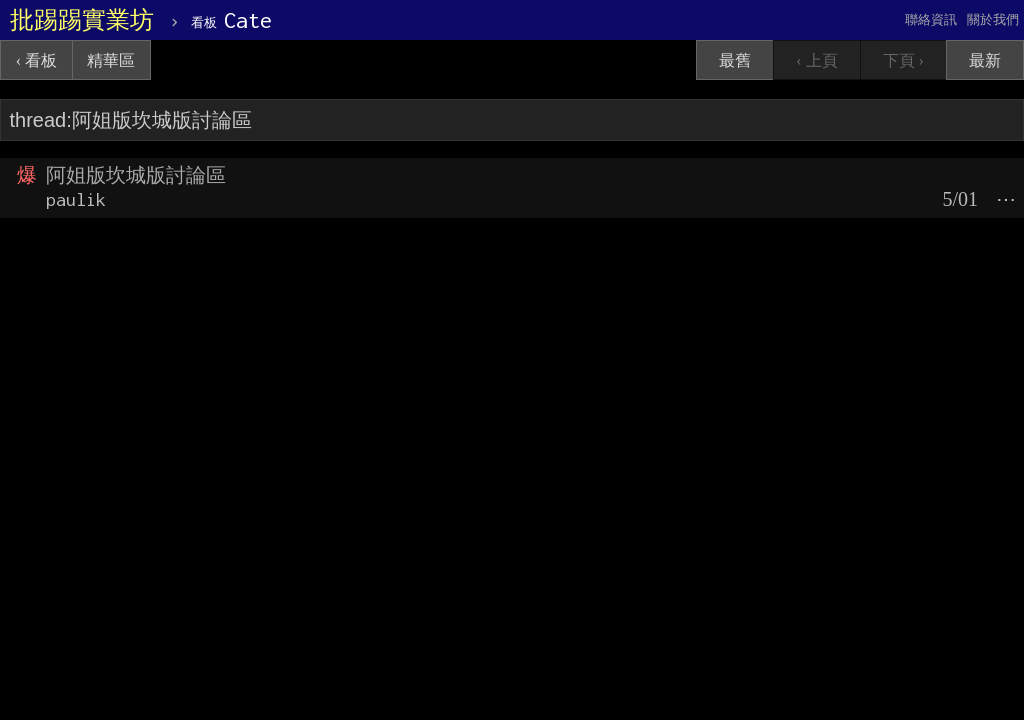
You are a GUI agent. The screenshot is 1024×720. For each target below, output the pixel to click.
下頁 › (903, 60)
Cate (231, 20)
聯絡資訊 (931, 19)
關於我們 (993, 19)
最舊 (735, 60)
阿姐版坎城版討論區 (136, 175)
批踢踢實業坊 (82, 20)
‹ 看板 (36, 60)
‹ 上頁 (816, 60)
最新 (985, 60)
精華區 (111, 60)
